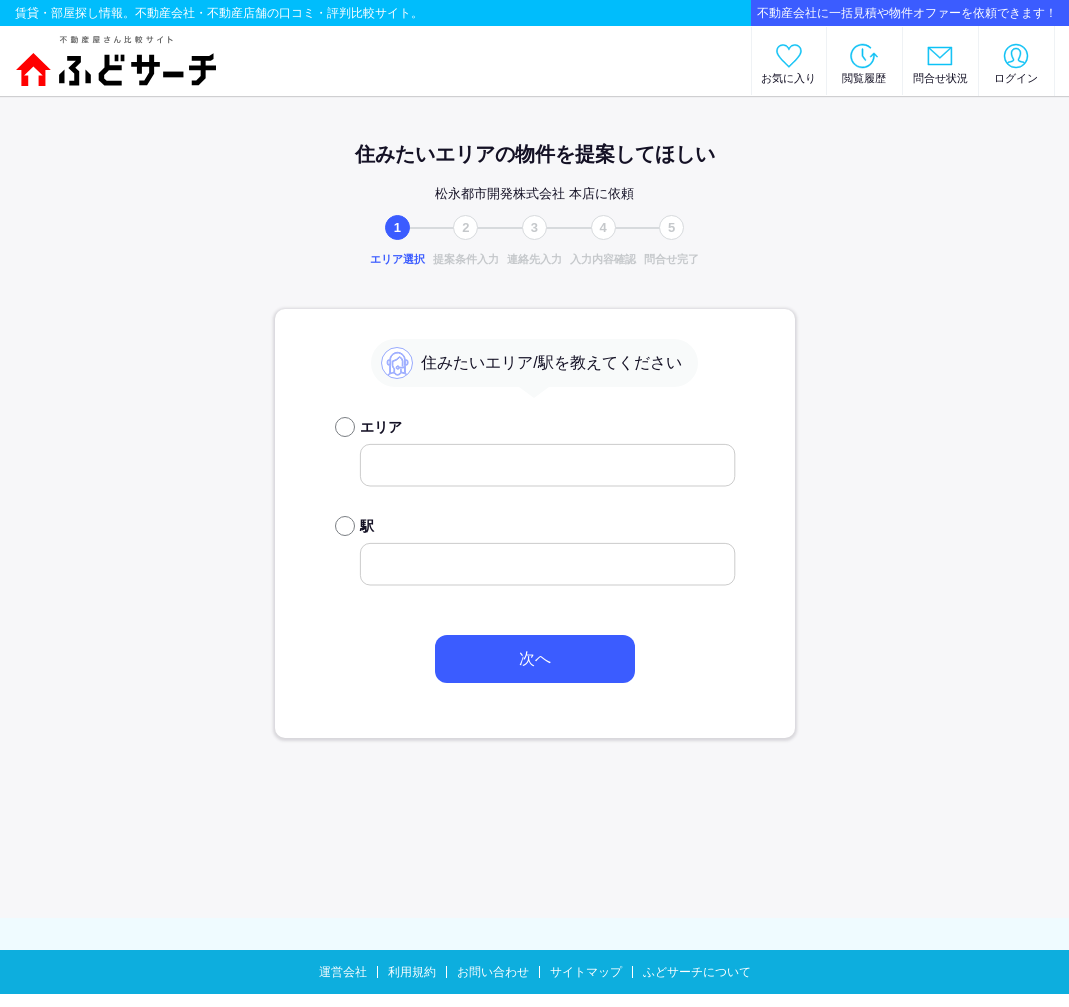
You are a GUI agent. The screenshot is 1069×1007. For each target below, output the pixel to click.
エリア (381, 427)
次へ (535, 658)
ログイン (1016, 78)
